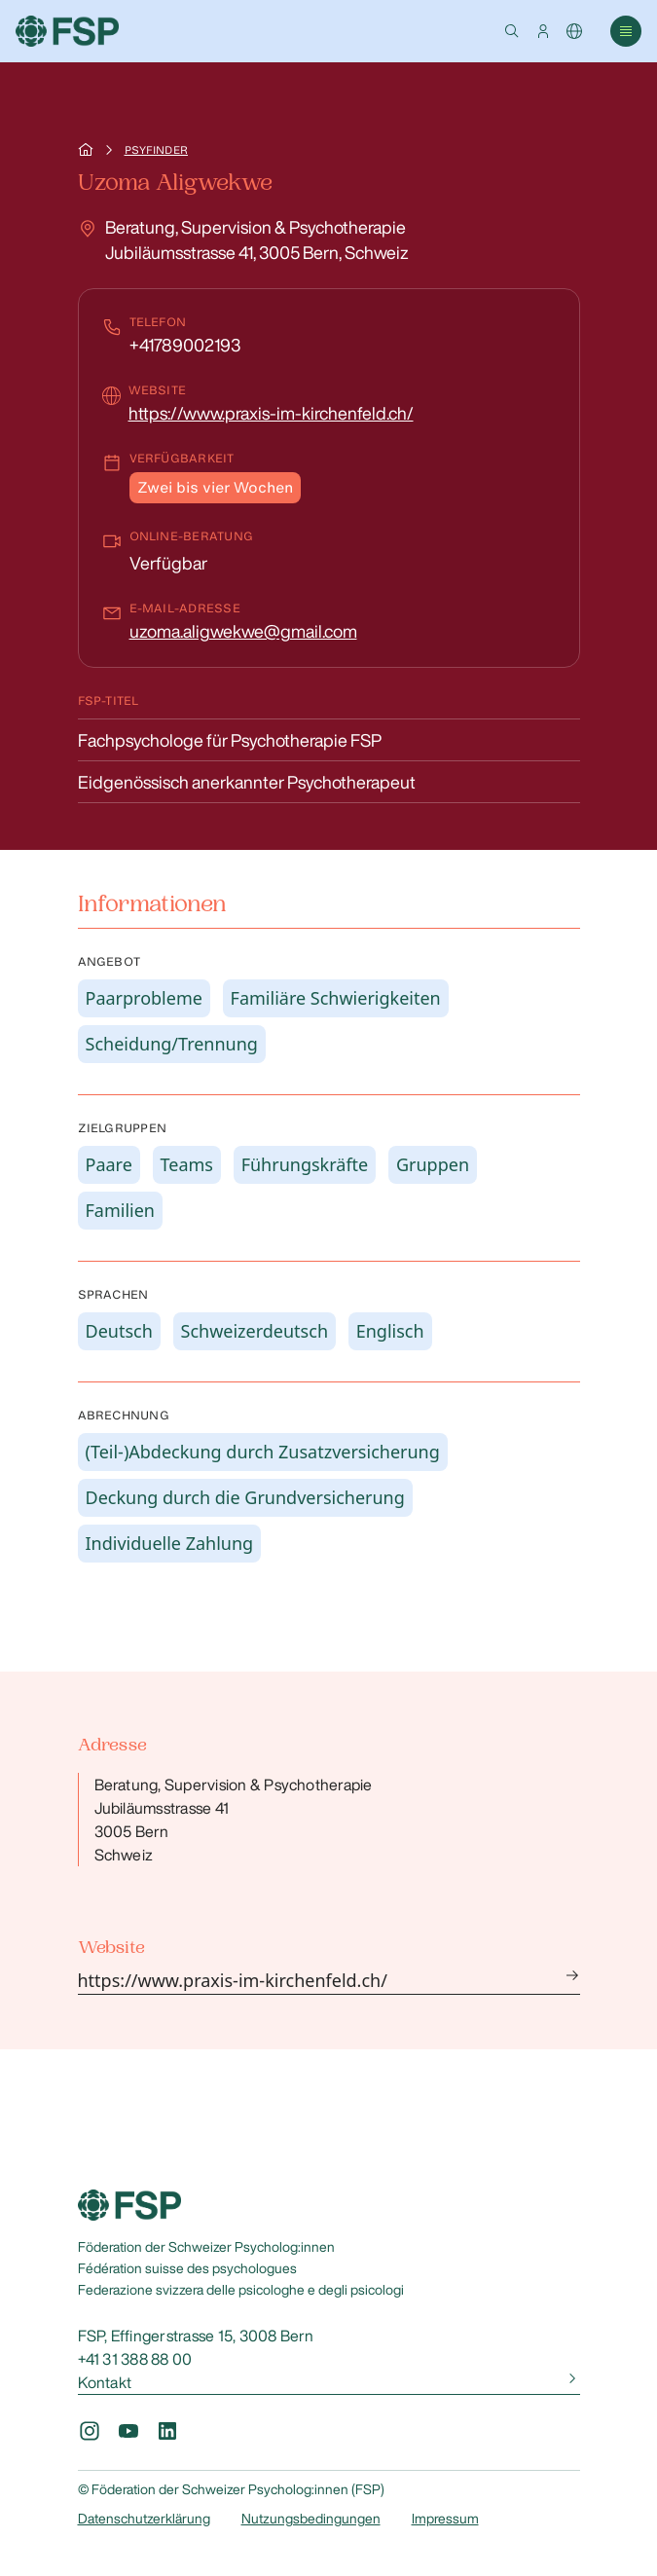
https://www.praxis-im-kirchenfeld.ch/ (271, 413)
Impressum (445, 2518)
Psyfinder (156, 150)
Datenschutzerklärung (144, 2518)
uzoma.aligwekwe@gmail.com (243, 631)
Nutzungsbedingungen (311, 2518)
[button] (512, 31)
